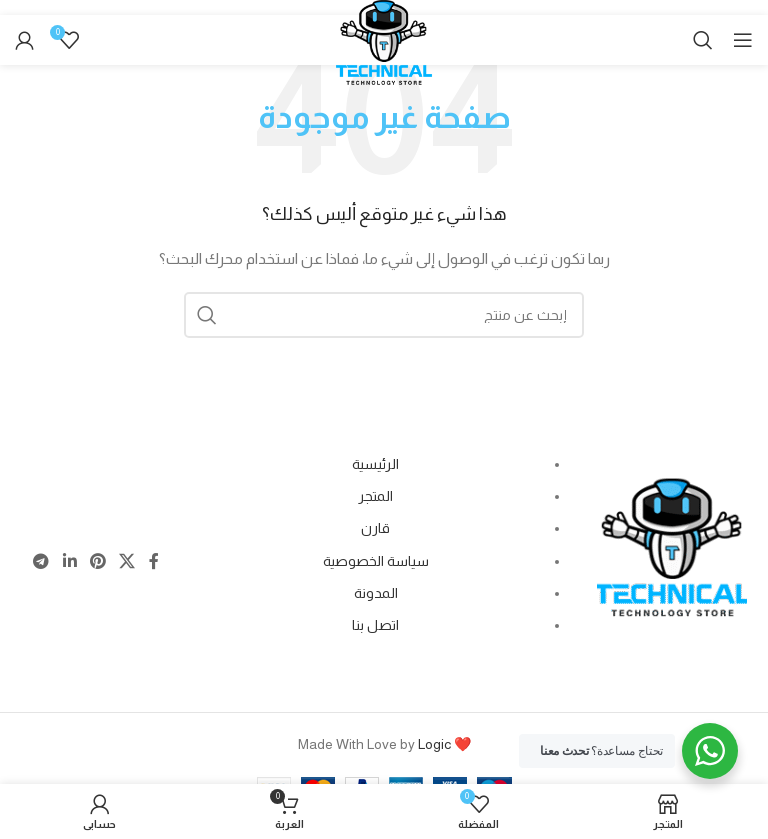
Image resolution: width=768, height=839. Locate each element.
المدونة (376, 593)
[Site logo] (384, 52)
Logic (434, 744)
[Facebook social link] (153, 562)
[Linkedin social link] (69, 562)
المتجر (375, 496)
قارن (375, 528)
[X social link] (127, 562)
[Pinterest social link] (97, 562)
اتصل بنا (375, 625)
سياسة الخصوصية (376, 561)
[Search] (703, 40)
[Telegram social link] (41, 562)
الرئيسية (375, 464)
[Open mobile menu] (743, 40)
